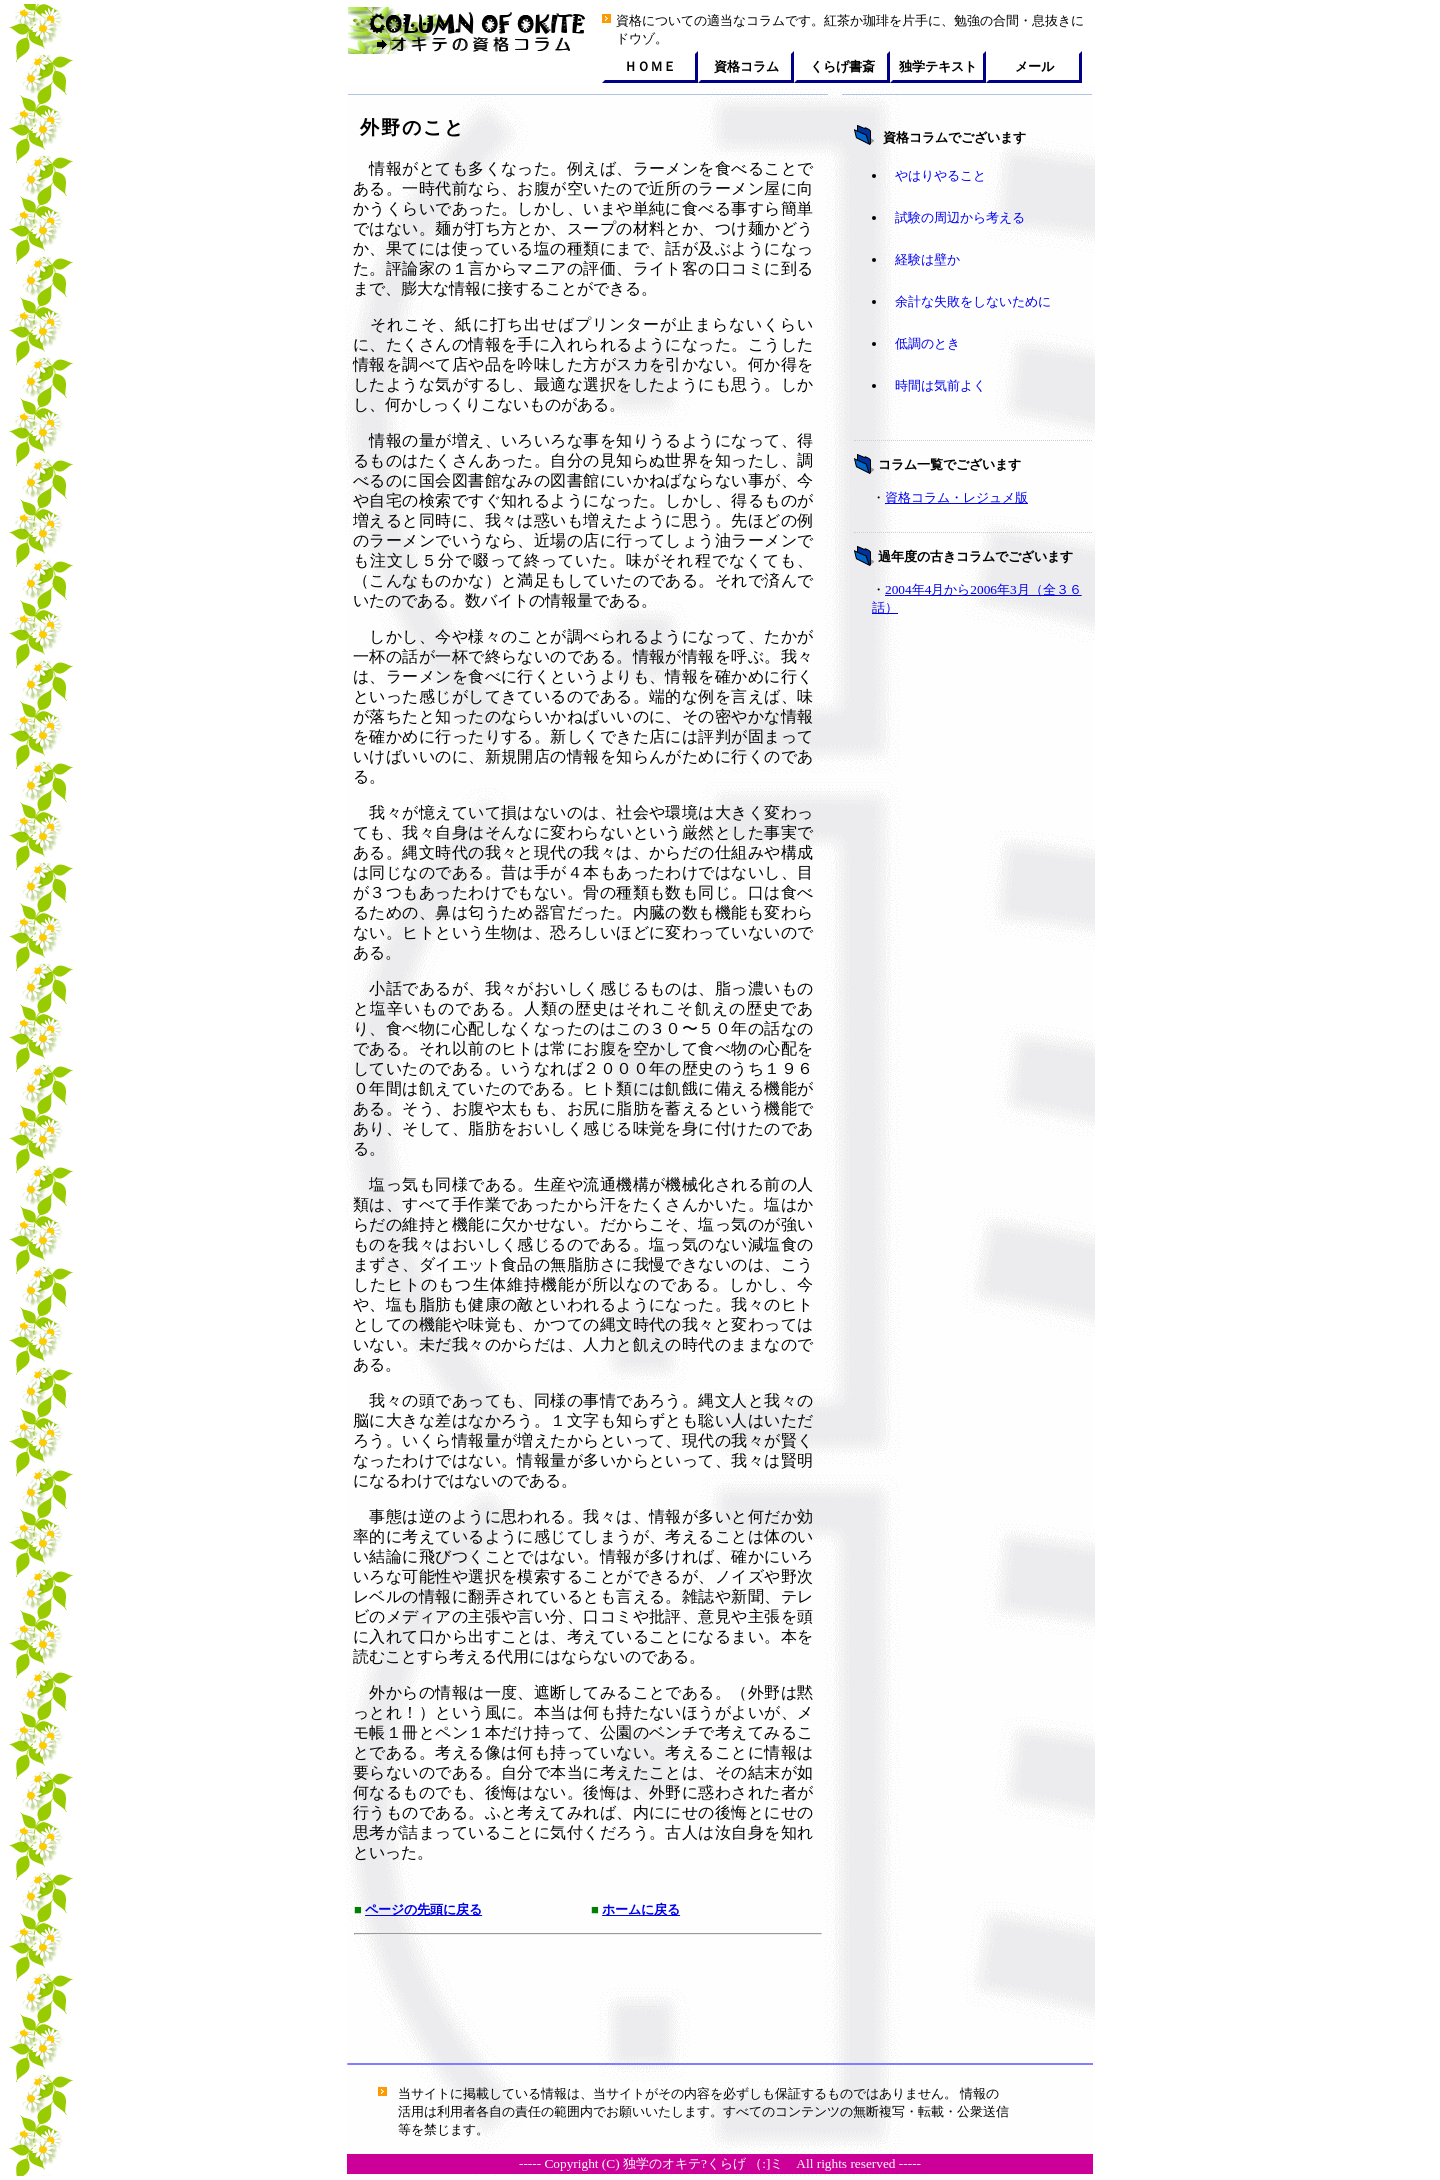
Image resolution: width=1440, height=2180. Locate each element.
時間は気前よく (940, 385)
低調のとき (927, 343)
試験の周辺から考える (960, 217)
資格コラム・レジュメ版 (956, 497)
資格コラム (746, 66)
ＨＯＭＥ (650, 66)
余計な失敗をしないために (973, 301)
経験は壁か (927, 259)
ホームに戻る (641, 1909)
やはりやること (940, 175)
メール (1034, 66)
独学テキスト (938, 66)
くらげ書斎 (842, 66)
